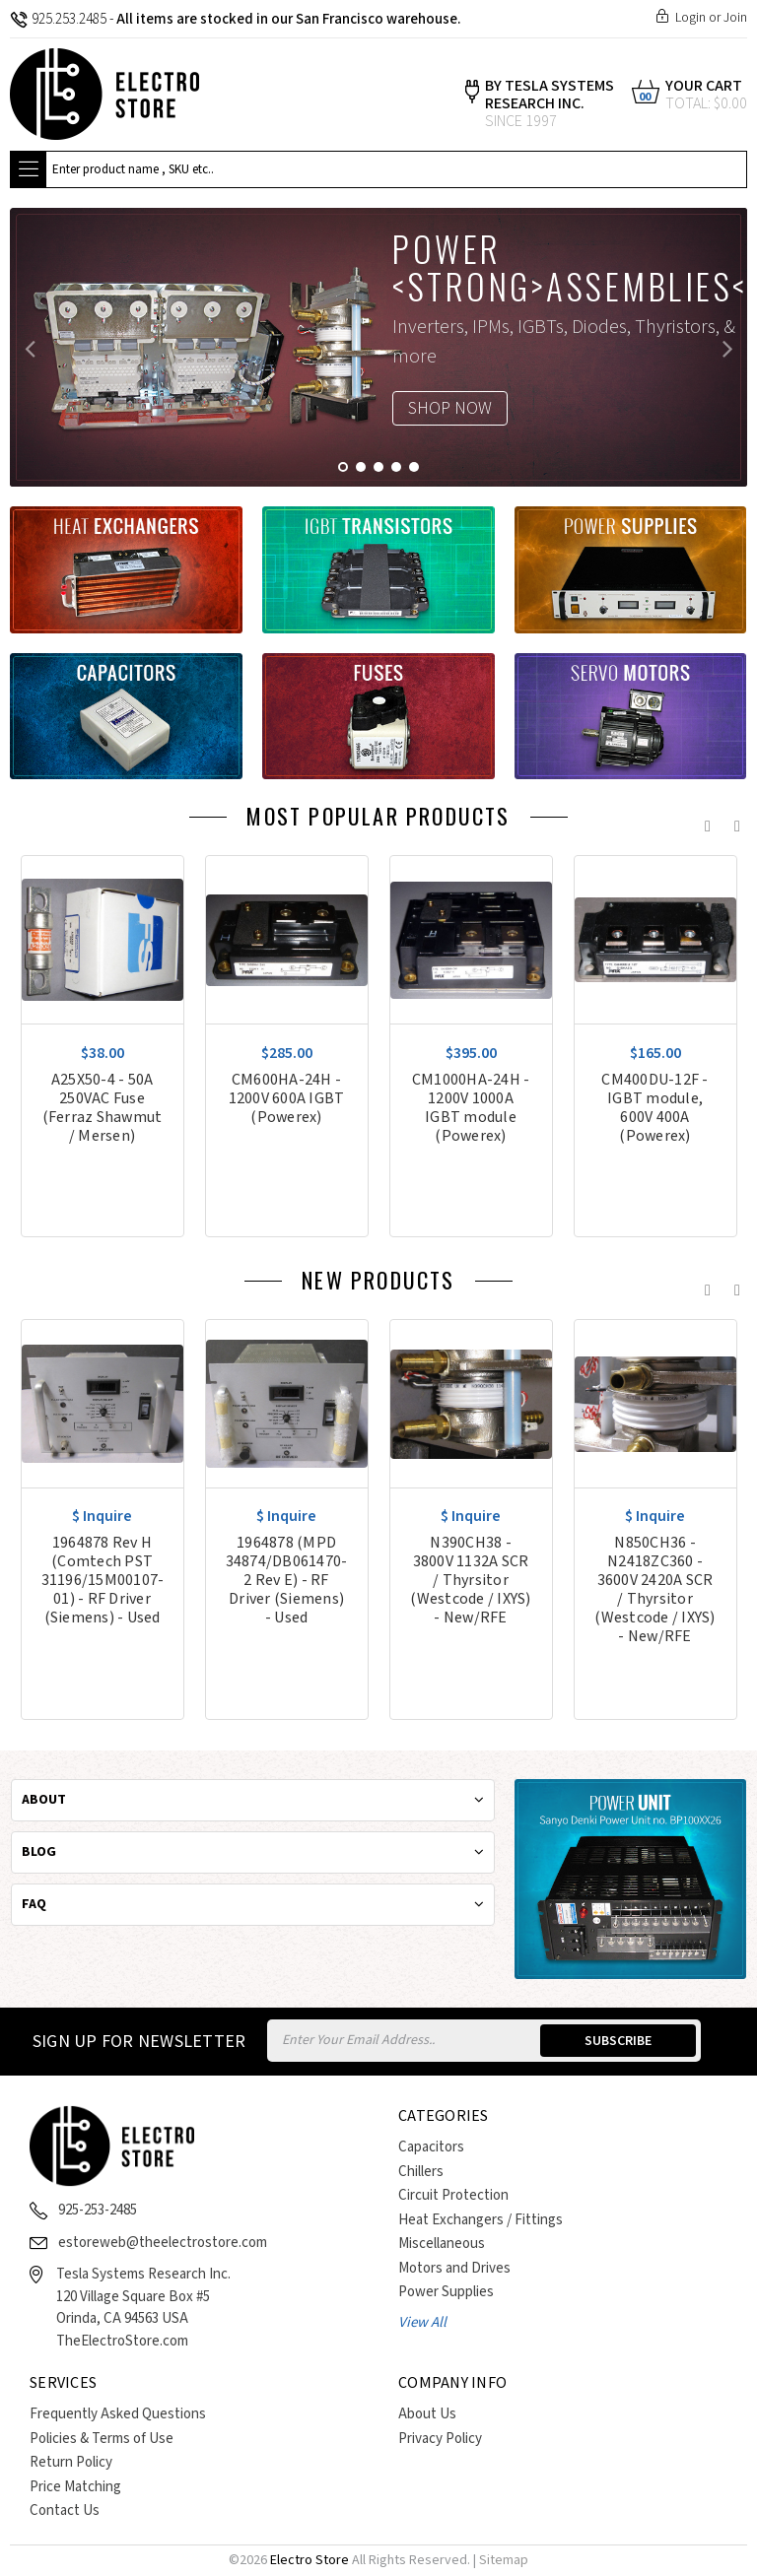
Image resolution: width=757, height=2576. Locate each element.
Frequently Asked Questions (118, 2414)
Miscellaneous (441, 2243)
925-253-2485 (97, 2210)
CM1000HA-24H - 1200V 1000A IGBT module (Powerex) (471, 1108)
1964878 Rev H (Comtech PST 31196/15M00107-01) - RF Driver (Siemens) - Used (103, 1580)
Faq (34, 1904)
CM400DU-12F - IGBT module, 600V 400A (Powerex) (654, 1108)
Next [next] (727, 347)
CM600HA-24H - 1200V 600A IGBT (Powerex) (287, 1099)
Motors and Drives (454, 2268)
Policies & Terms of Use (101, 2438)
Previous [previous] (29, 347)
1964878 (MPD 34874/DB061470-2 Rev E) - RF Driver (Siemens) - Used (287, 1580)
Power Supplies (446, 2291)
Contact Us (65, 2510)
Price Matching (75, 2486)
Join (735, 18)
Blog (39, 1852)
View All (422, 2322)
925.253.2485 (58, 19)
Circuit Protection (453, 2195)
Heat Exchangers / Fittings (480, 2220)
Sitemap (503, 2560)
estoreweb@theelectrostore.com (162, 2242)
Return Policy (71, 2462)
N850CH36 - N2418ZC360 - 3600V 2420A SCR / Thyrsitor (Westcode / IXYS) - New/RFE (654, 1590)
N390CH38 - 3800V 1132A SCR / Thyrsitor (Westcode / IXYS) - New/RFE (470, 1580)
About (44, 1800)
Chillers (421, 2171)
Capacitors (431, 2147)
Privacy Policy (440, 2438)
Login (690, 18)
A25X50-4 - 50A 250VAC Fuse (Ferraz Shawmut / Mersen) (102, 1108)
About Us (427, 2414)
